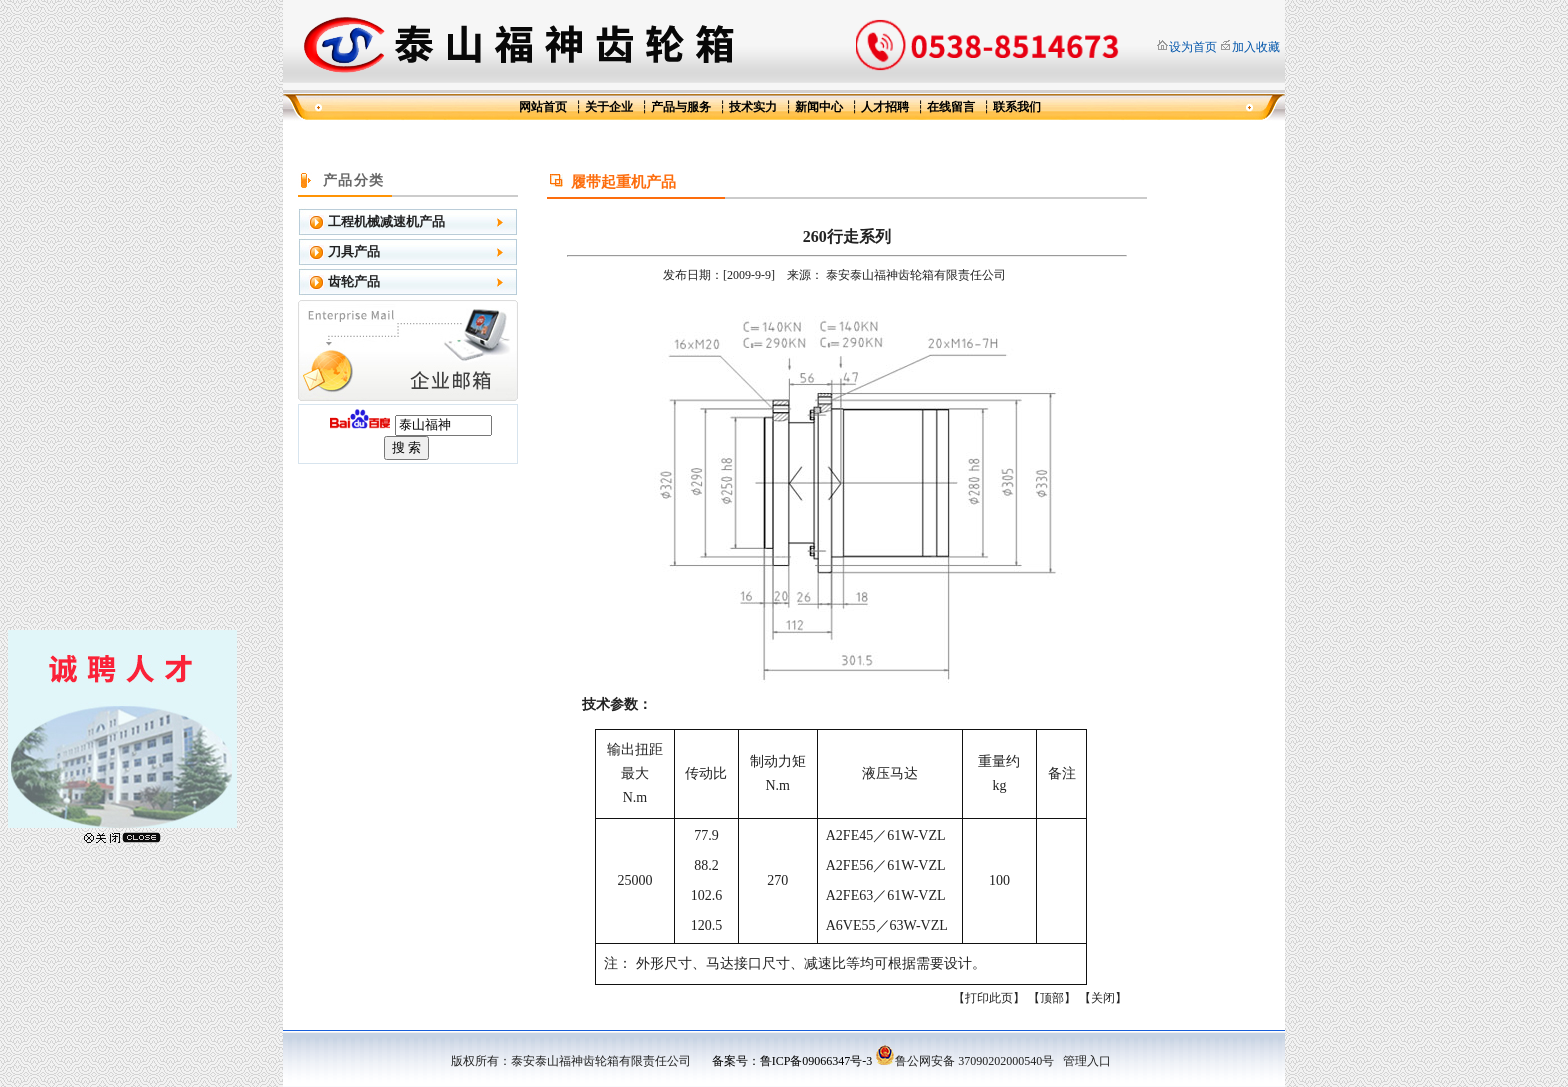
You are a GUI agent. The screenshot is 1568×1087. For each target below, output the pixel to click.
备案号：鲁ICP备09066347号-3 (792, 1061)
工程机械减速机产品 (386, 221)
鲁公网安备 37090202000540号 (964, 1061)
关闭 (1103, 998)
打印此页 (989, 998)
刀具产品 (354, 251)
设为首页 (1193, 47)
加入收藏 (1256, 47)
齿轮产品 (354, 281)
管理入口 (1087, 1061)
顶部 (1052, 998)
